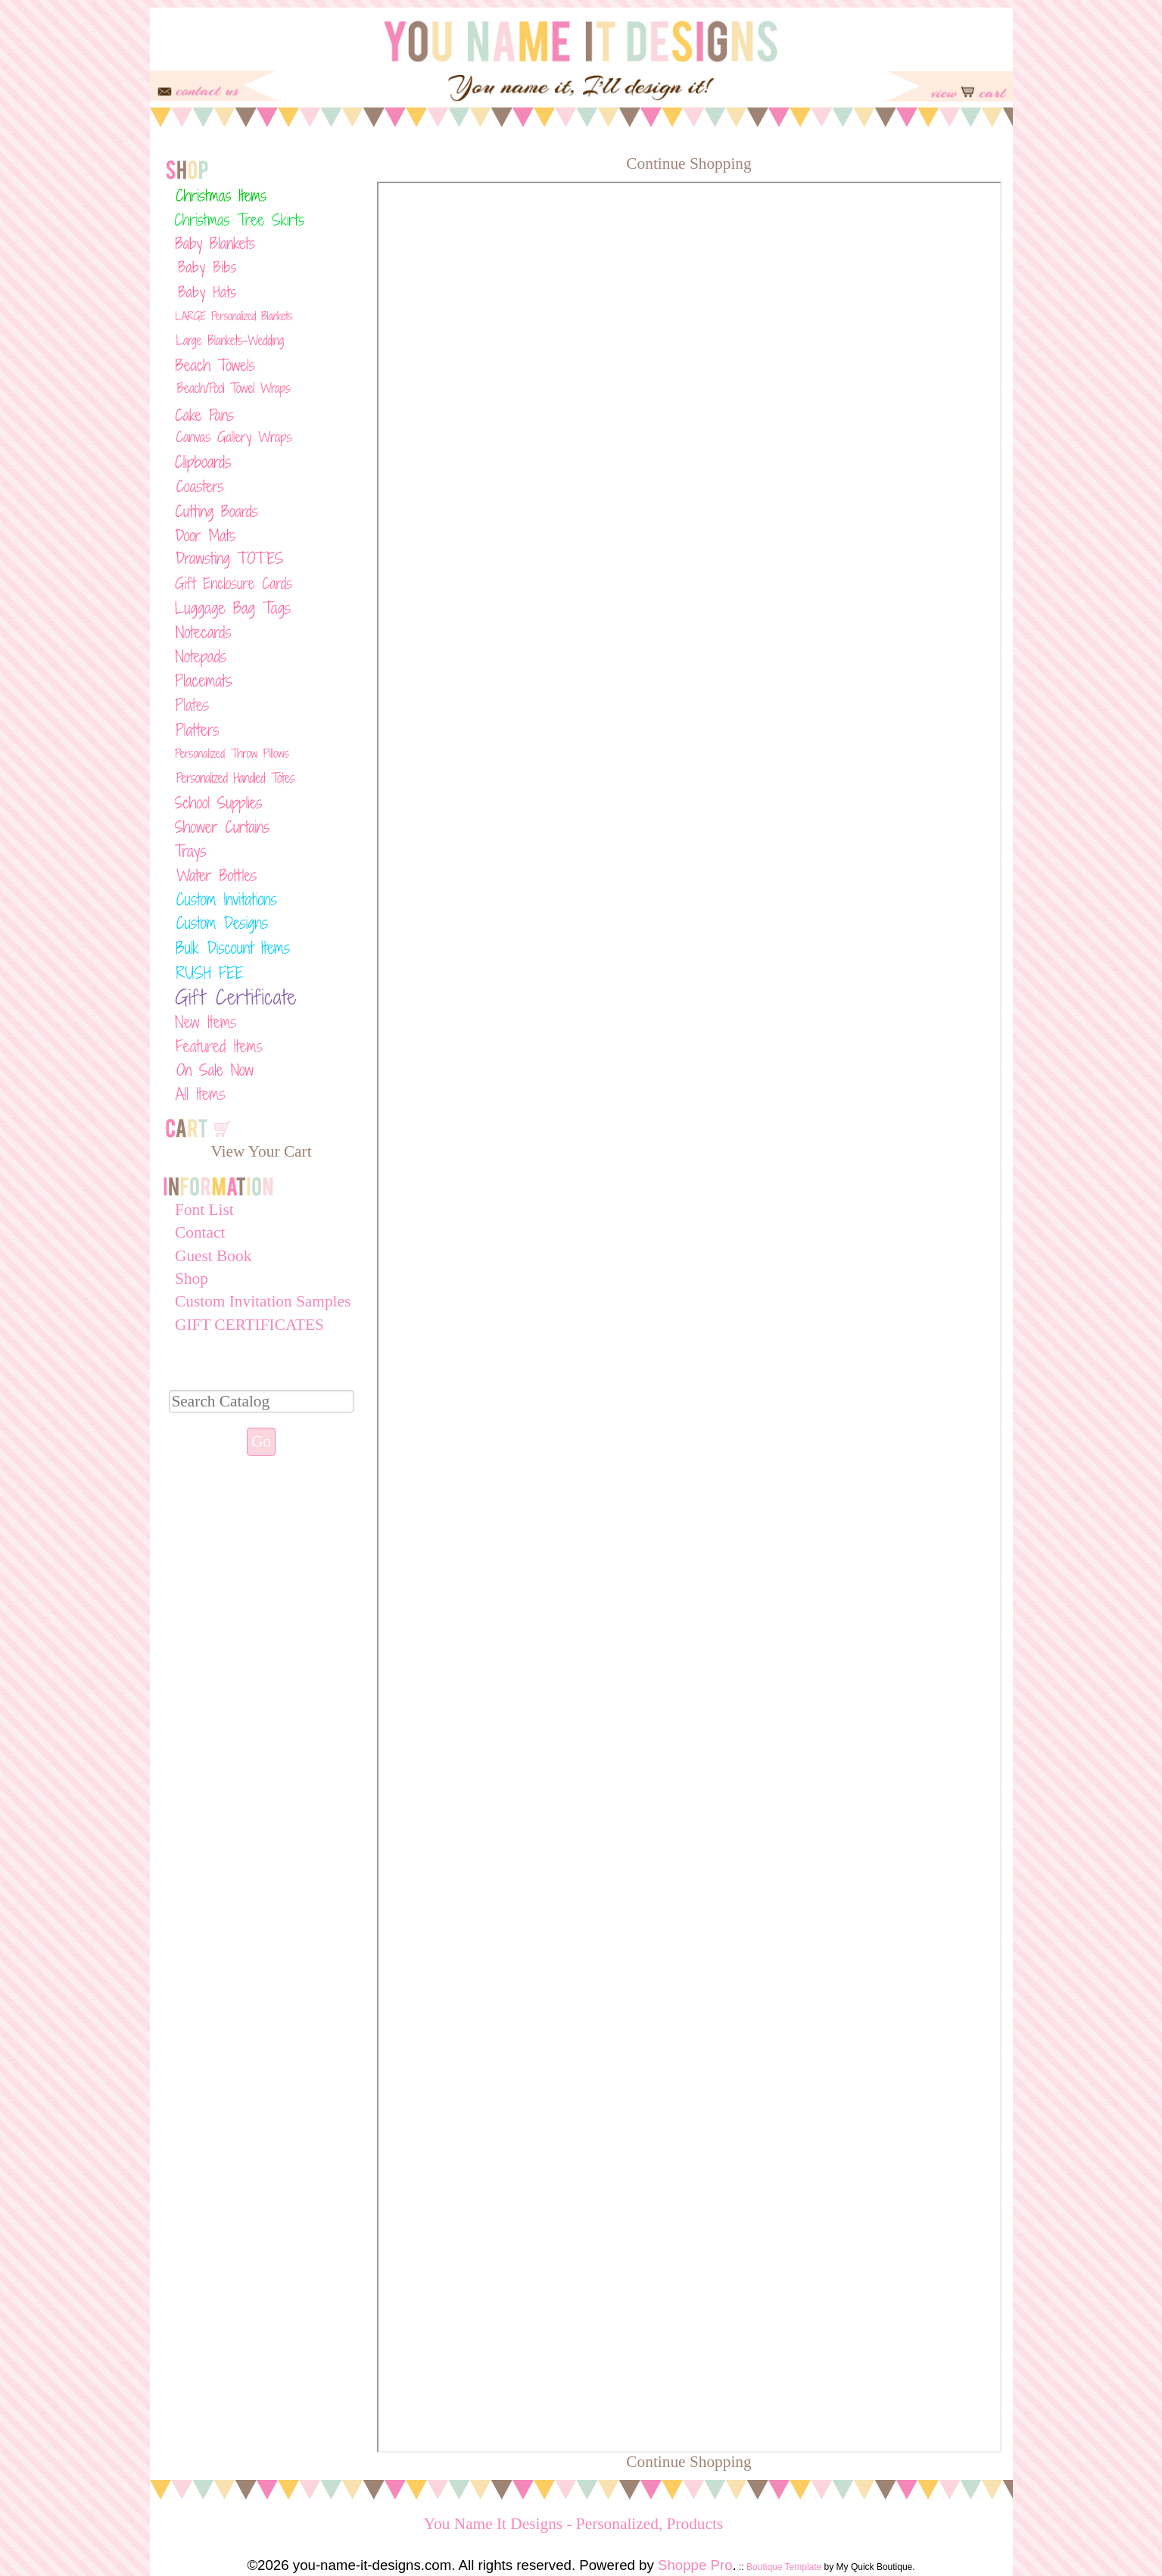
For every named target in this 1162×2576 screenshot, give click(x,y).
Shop (191, 1278)
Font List (204, 1210)
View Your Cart (260, 1151)
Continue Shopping (688, 163)
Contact (200, 1232)
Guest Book (213, 1256)
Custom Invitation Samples (262, 1301)
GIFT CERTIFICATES (249, 1325)
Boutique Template (783, 2567)
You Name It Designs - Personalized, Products (573, 2524)
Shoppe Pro (695, 2565)
